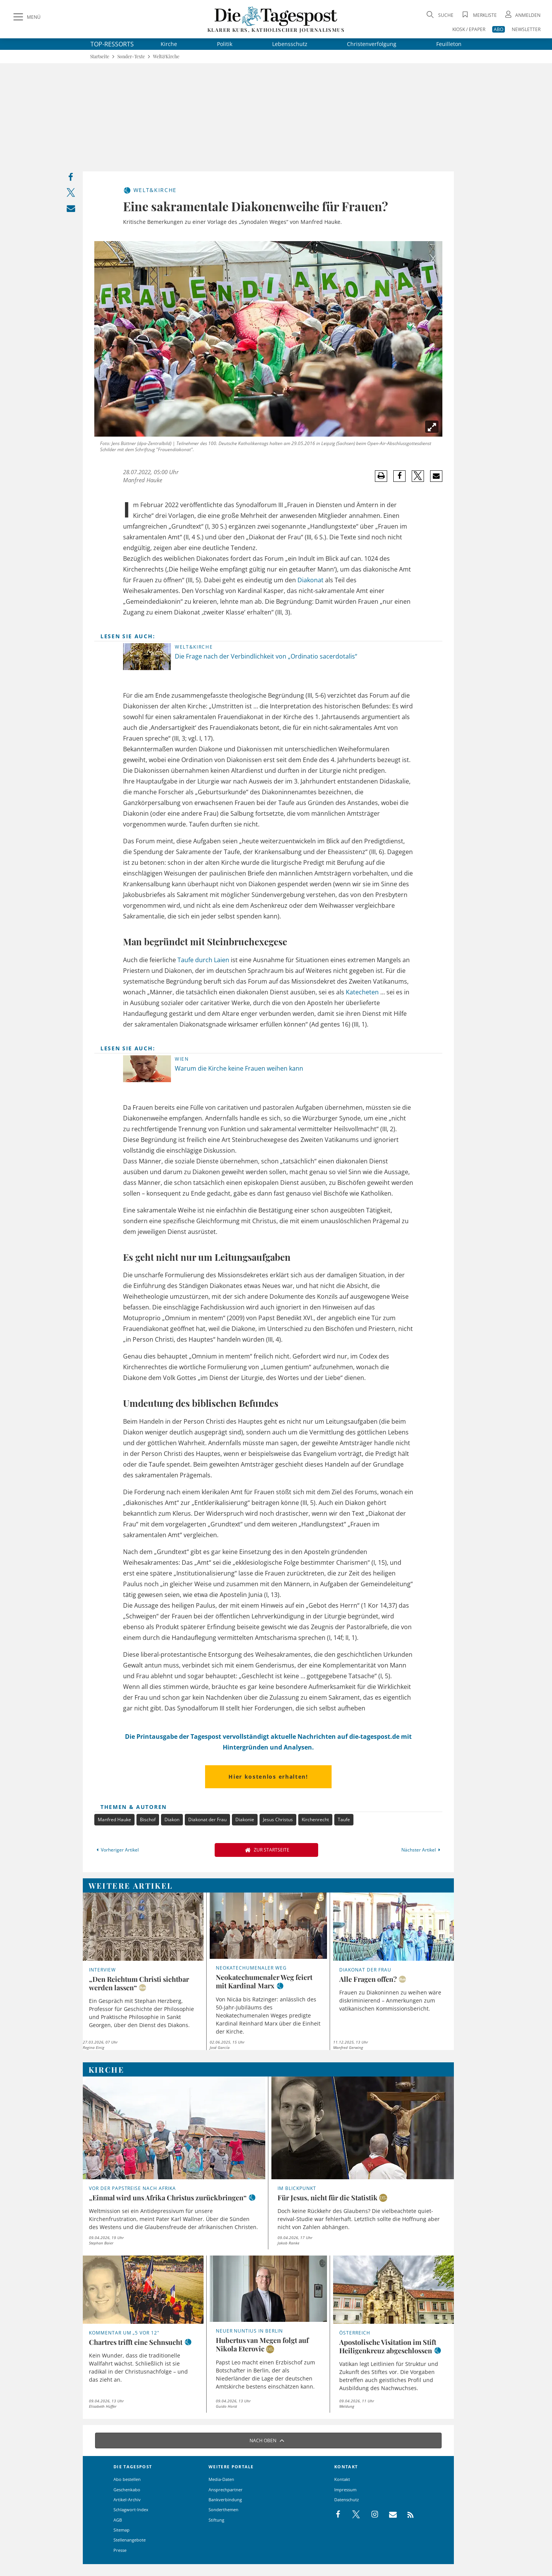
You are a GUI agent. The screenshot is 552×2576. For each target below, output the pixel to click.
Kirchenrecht (315, 1819)
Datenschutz (346, 2499)
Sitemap (121, 2530)
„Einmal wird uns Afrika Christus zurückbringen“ (167, 2197)
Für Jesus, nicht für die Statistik (328, 2197)
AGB (117, 2520)
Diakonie (244, 1819)
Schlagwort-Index (130, 2509)
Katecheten (362, 992)
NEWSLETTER (526, 29)
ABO (498, 29)
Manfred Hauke (114, 1819)
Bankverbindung (225, 2499)
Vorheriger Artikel (116, 1850)
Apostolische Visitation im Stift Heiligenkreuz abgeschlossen (387, 2346)
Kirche (169, 44)
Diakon (171, 1819)
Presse (120, 2550)
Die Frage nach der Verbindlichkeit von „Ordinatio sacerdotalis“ (266, 656)
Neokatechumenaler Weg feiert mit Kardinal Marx (264, 1981)
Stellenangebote (129, 2540)
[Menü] (26, 17)
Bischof (148, 1819)
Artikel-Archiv (127, 2499)
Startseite (99, 56)
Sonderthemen (223, 2509)
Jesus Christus (278, 1819)
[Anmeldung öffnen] (522, 15)
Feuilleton (449, 44)
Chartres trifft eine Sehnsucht (135, 2342)
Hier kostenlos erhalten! (268, 1776)
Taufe (344, 1819)
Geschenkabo (126, 2489)
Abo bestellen (127, 2479)
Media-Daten (221, 2479)
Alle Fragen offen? (368, 1979)
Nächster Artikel (421, 1850)
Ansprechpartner (226, 2489)
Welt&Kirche (166, 56)
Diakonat (310, 580)
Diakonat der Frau (207, 1819)
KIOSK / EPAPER (468, 29)
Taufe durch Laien (203, 960)
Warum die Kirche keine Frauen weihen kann (239, 1068)
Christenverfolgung (371, 44)
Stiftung (216, 2520)
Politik (224, 44)
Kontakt (342, 2479)
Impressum (345, 2489)
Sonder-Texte (131, 56)
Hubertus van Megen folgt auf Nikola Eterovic (262, 2344)
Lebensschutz (289, 44)
